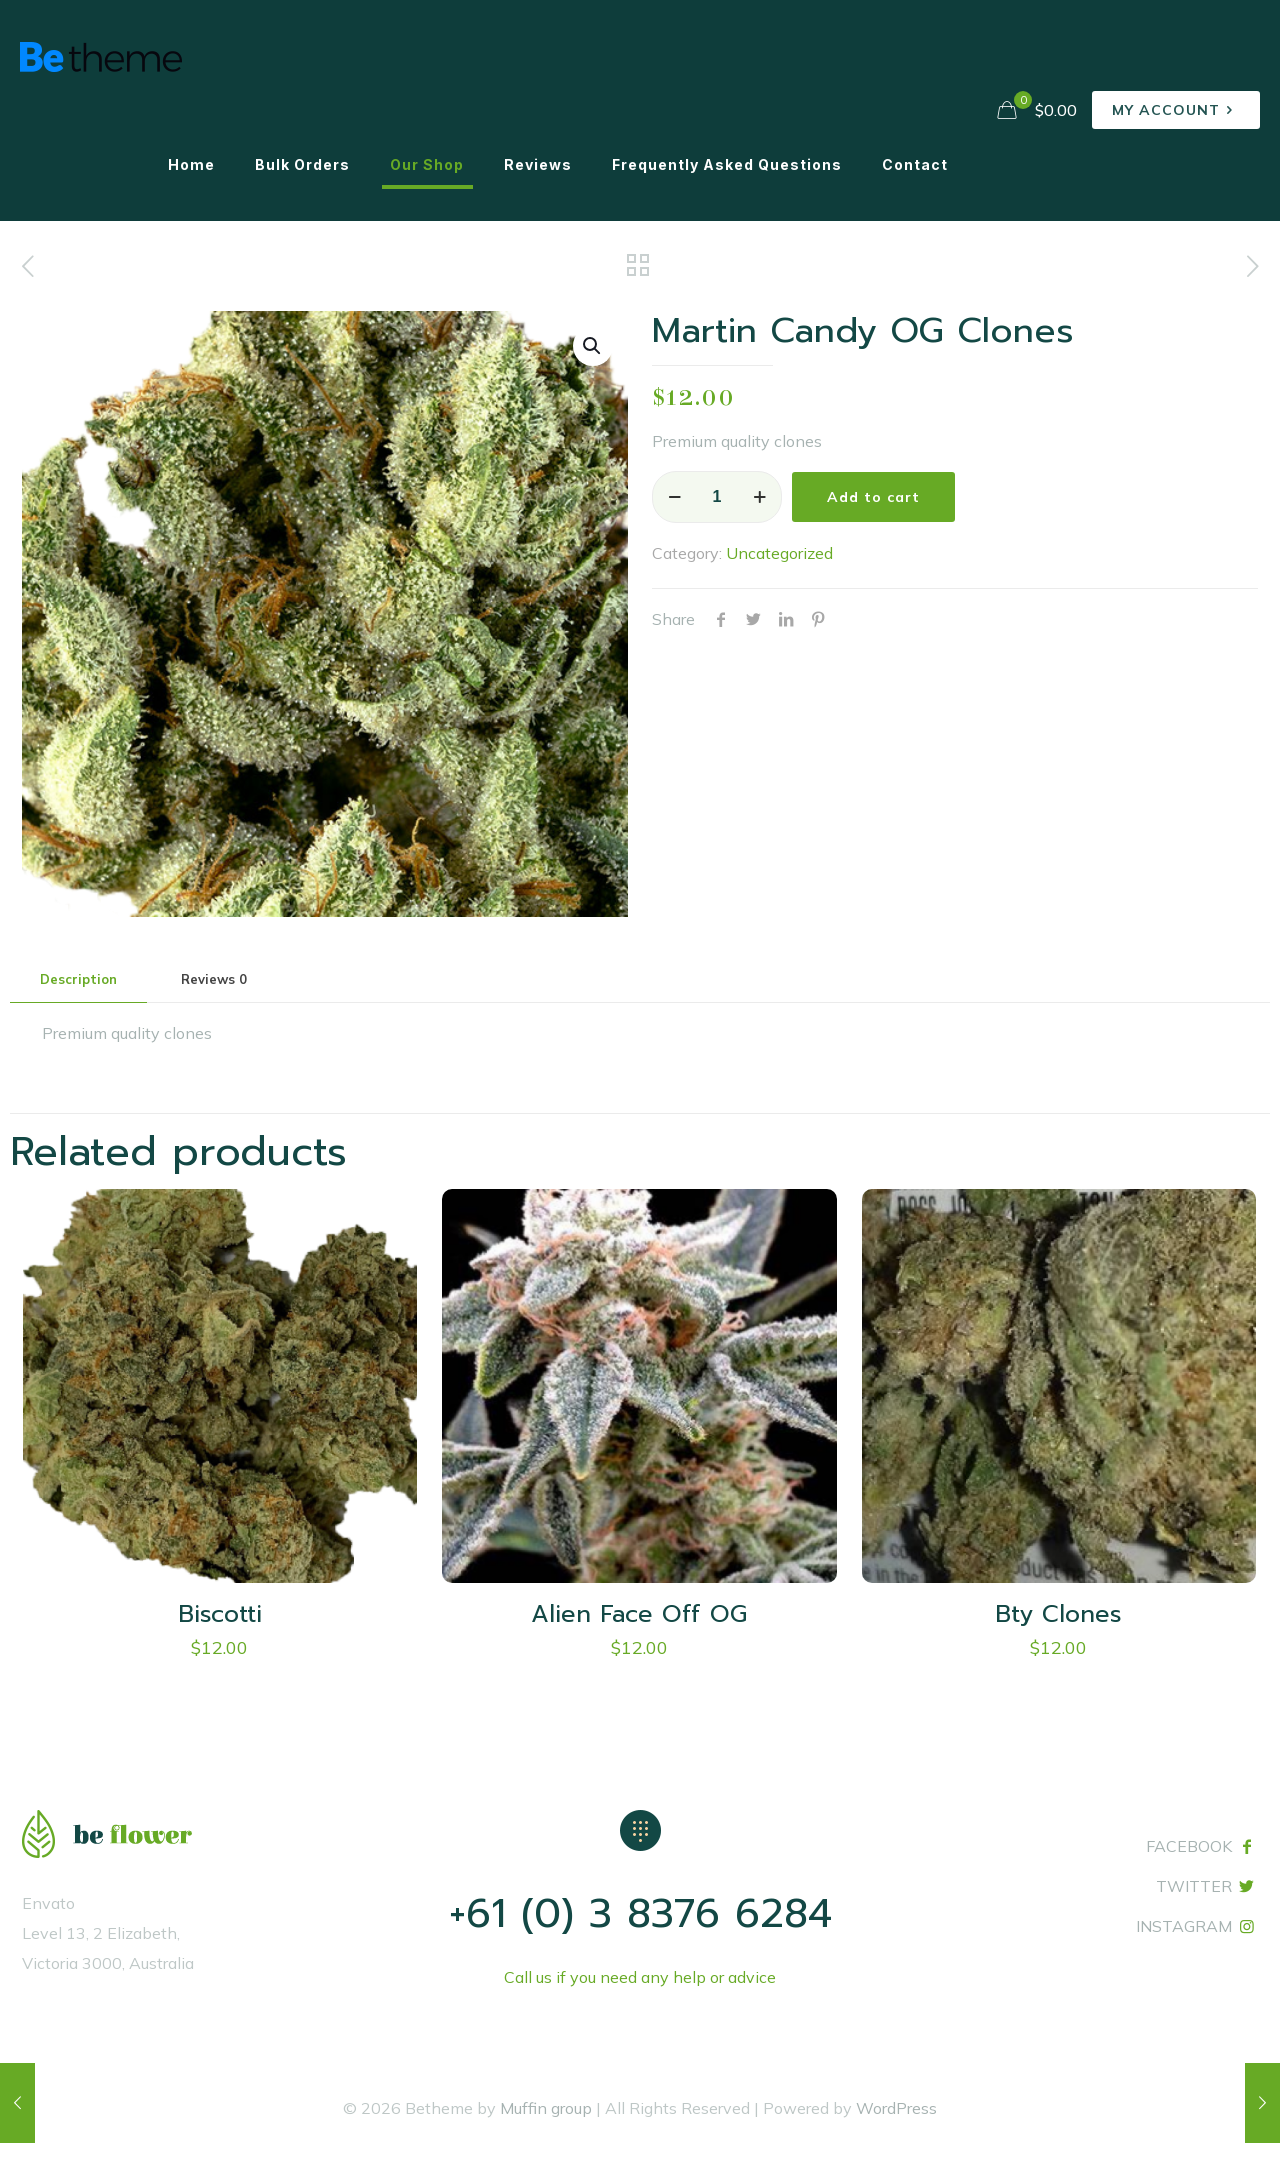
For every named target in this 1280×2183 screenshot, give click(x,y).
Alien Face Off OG (639, 1614)
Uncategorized (779, 553)
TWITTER (1194, 1886)
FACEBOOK (1189, 1846)
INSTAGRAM (1184, 1926)
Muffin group (546, 2108)
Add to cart (873, 497)
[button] (593, 346)
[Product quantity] (717, 497)
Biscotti (220, 1614)
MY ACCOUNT (1176, 110)
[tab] (78, 979)
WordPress (896, 2108)
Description (78, 979)
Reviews (214, 979)
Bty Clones (1058, 1614)
